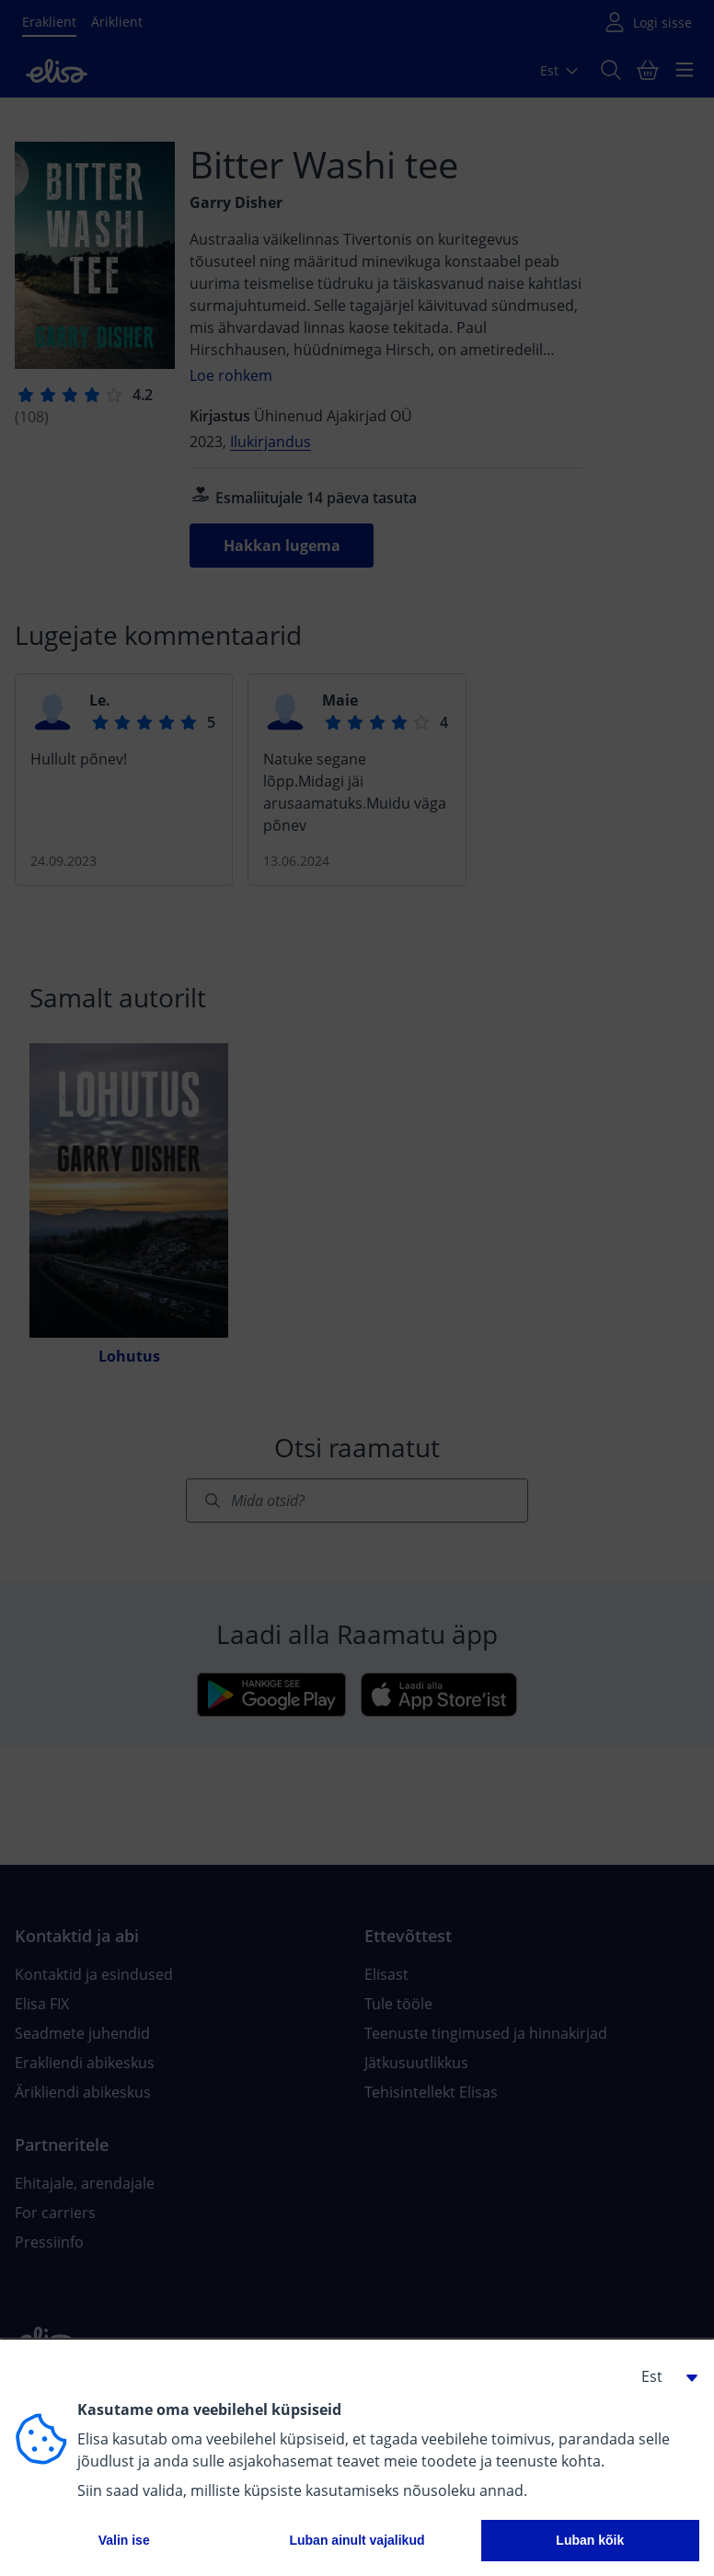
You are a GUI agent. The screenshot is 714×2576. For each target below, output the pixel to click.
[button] (662, 2376)
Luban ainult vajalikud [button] (356, 2540)
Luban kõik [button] (590, 2540)
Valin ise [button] (124, 2540)
